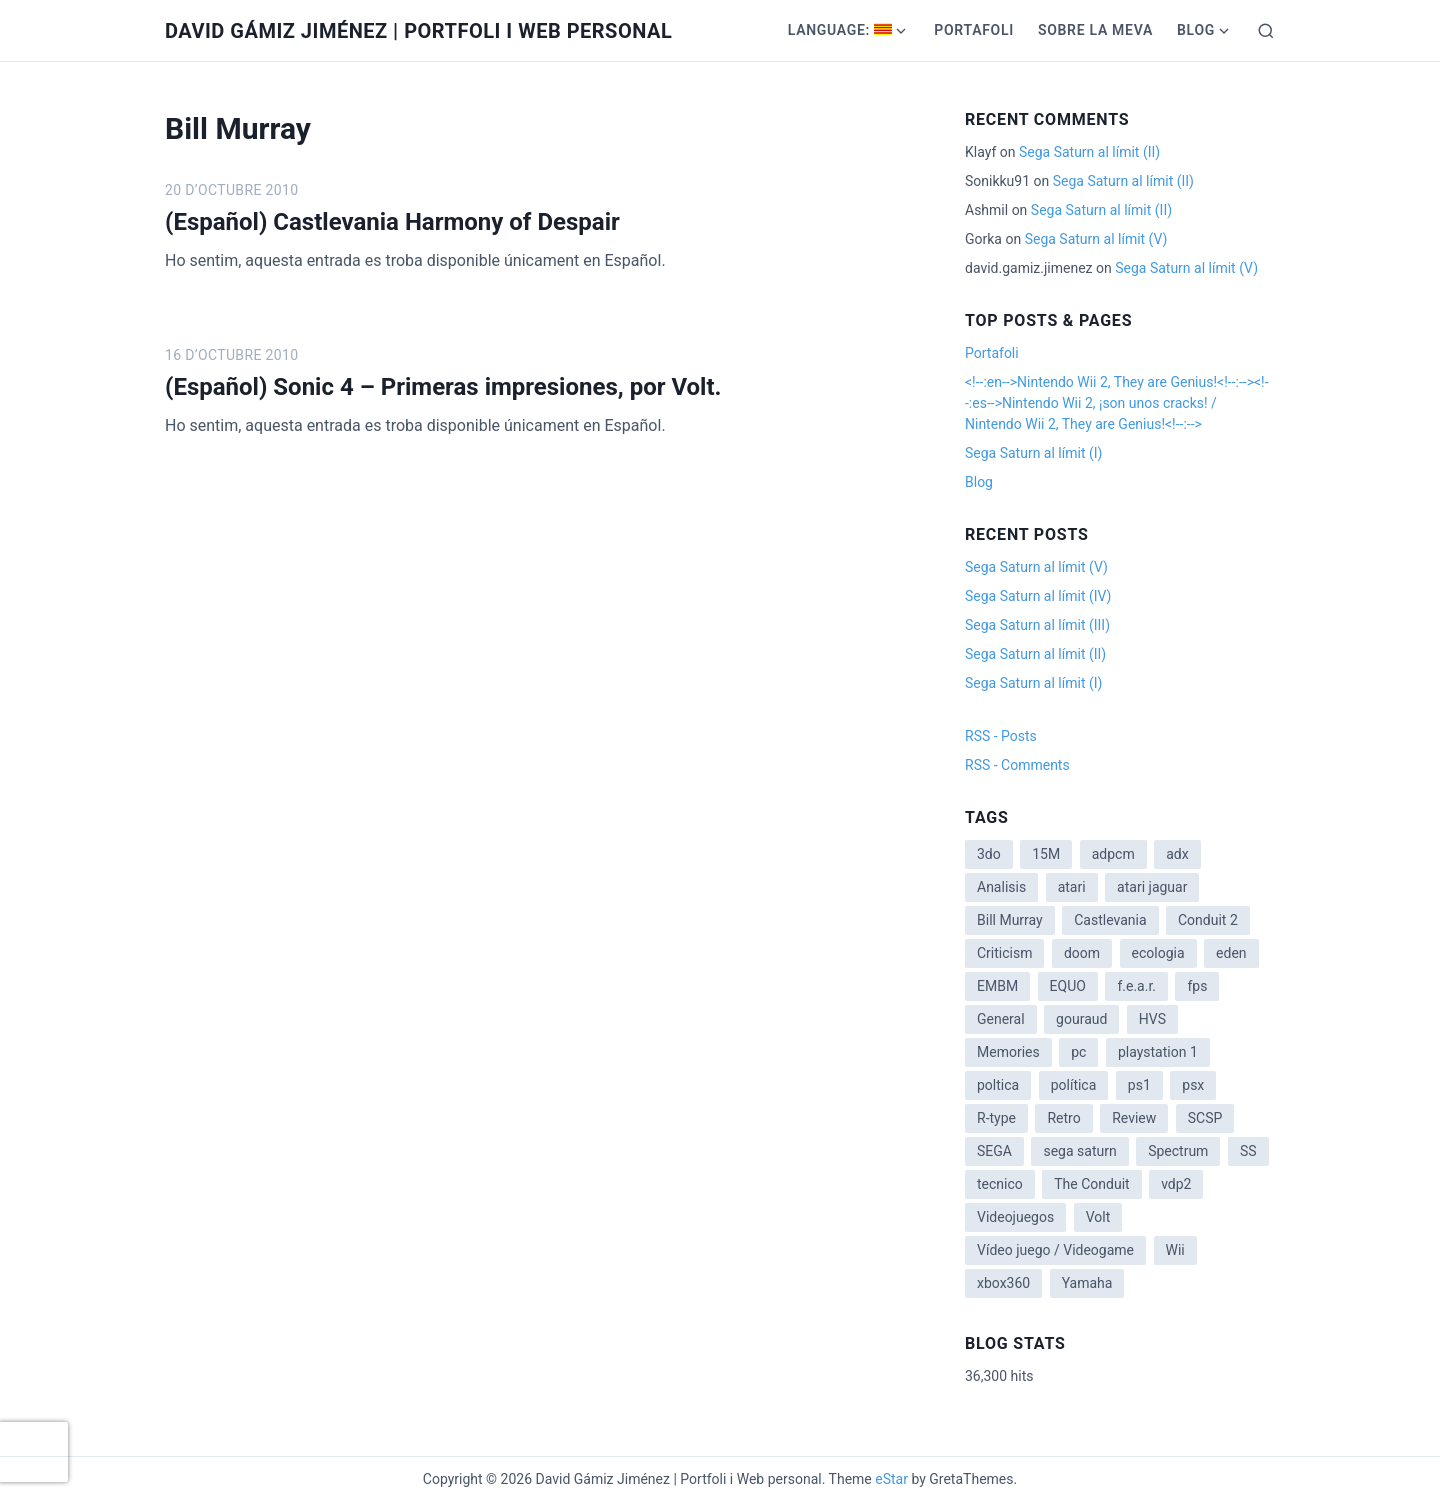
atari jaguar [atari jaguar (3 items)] (1152, 887)
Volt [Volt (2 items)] (1098, 1217)
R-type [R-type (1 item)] (996, 1118)
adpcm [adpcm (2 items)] (1113, 854)
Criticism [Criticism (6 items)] (1004, 953)
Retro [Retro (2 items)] (1063, 1118)
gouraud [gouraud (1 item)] (1081, 1019)
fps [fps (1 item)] (1197, 986)
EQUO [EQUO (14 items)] (1068, 986)
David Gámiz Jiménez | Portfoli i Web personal (418, 31)
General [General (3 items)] (1001, 1019)
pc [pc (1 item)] (1078, 1052)
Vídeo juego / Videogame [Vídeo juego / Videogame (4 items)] (1055, 1250)
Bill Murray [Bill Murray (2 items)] (1010, 920)
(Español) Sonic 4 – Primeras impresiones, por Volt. (443, 387)
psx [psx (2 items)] (1193, 1085)
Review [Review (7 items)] (1134, 1118)
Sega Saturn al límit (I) (1033, 453)
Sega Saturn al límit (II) (1089, 152)
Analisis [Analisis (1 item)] (1001, 887)
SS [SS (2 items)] (1248, 1151)
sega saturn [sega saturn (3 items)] (1079, 1151)
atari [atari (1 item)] (1072, 887)
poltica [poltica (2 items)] (998, 1085)
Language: (840, 30)
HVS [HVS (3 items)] (1152, 1019)
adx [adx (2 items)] (1177, 854)
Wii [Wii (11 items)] (1175, 1250)
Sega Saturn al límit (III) (1037, 625)
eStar (891, 1479)
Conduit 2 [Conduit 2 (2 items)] (1208, 920)
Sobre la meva (1095, 30)
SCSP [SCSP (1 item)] (1205, 1118)
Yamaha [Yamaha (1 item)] (1087, 1283)
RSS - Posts (1001, 736)
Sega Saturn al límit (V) (1096, 239)
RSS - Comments (1017, 765)
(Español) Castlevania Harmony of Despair (392, 222)
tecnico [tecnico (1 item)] (1000, 1184)
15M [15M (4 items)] (1046, 854)
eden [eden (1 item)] (1231, 953)
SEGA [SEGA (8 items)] (994, 1151)
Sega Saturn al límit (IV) (1038, 596)
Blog (1196, 30)
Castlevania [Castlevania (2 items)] (1110, 920)
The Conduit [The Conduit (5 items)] (1091, 1184)
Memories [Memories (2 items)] (1008, 1052)
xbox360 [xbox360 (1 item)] (1003, 1283)
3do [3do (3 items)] (989, 854)
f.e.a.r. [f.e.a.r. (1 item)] (1136, 986)
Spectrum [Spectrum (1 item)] (1178, 1151)
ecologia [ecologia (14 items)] (1158, 953)
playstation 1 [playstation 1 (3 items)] (1158, 1052)
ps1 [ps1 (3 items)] (1139, 1085)
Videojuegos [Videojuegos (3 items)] (1015, 1217)
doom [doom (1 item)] (1082, 953)
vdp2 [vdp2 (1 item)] (1176, 1184)
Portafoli (974, 30)
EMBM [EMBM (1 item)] (997, 986)
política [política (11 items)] (1074, 1085)
